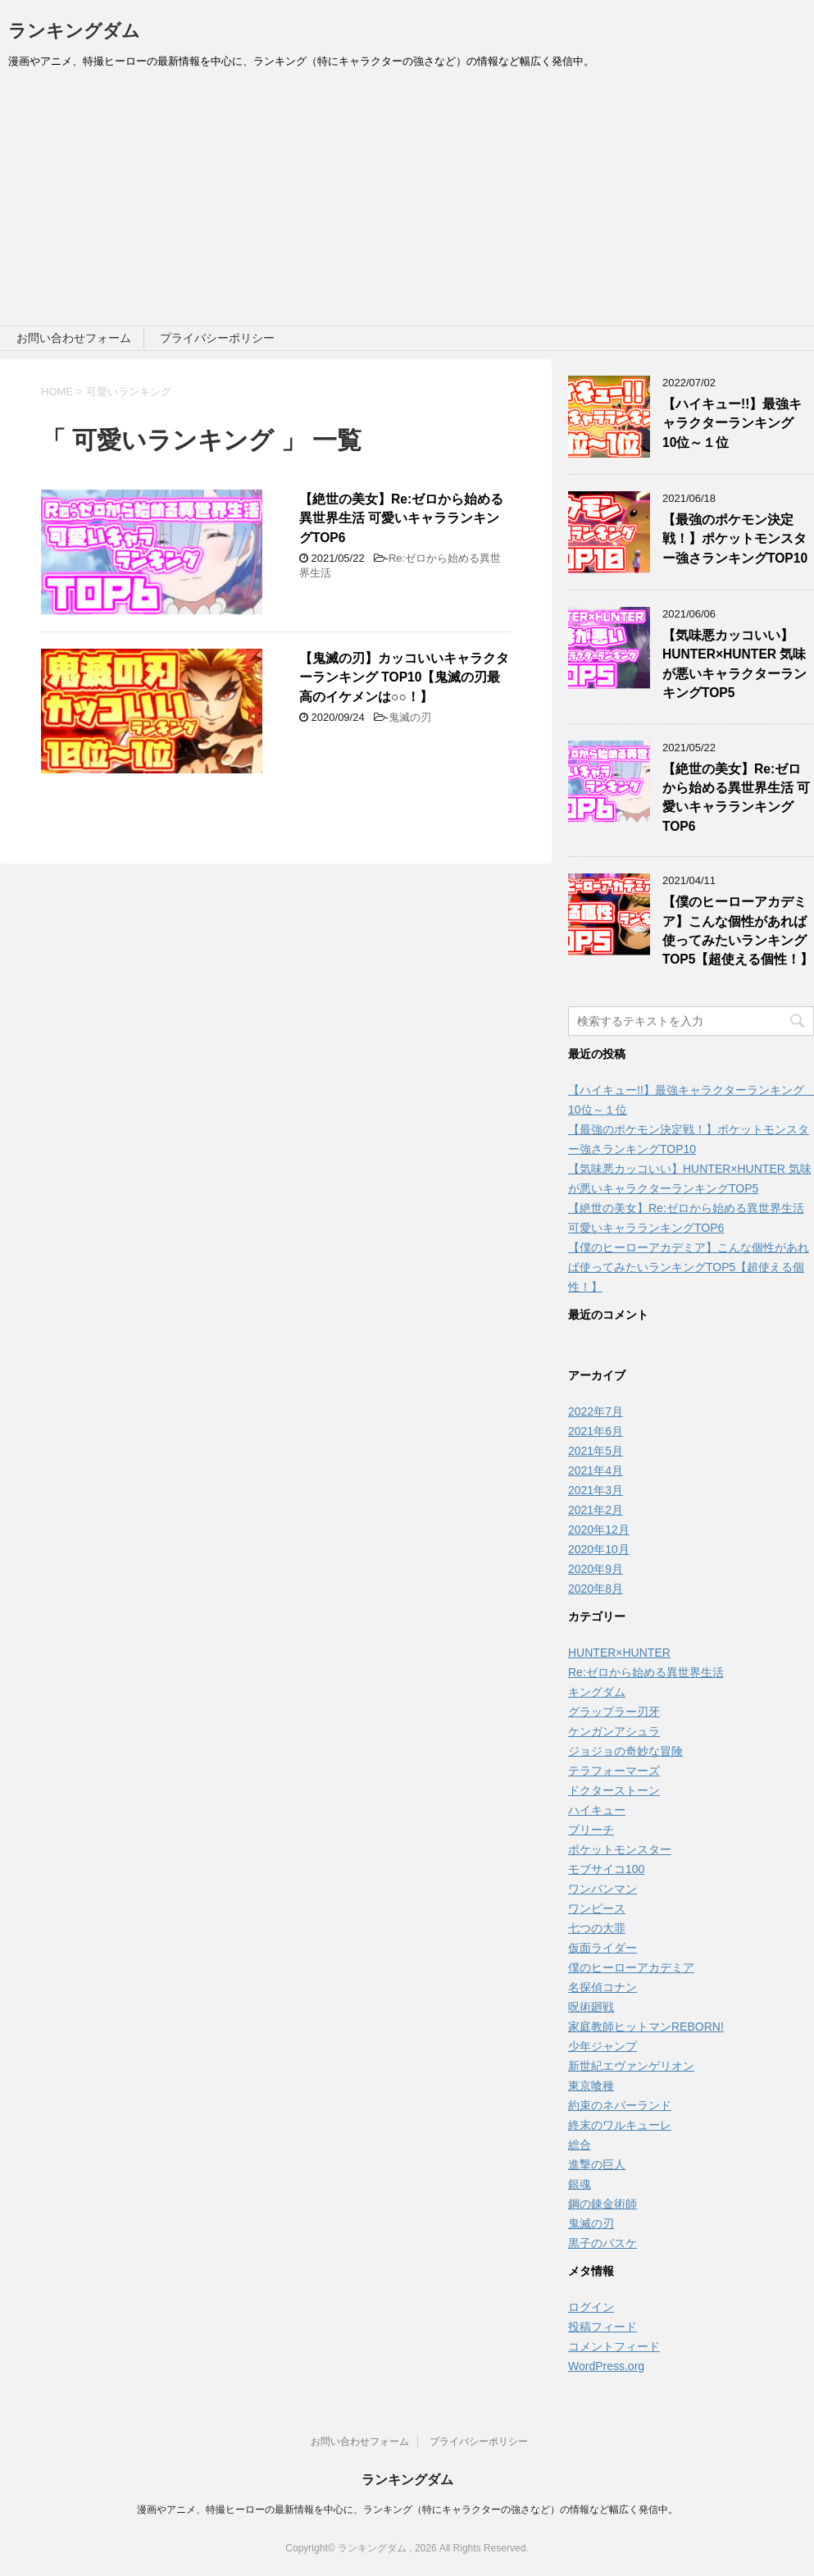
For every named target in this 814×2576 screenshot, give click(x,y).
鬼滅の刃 (410, 717)
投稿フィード (602, 2326)
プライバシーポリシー (217, 337)
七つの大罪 (596, 1928)
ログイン (591, 2307)
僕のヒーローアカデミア (631, 1967)
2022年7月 (595, 1411)
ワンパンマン (602, 1888)
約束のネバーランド (619, 2105)
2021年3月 (595, 1490)
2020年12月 (599, 1529)
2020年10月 (599, 1549)
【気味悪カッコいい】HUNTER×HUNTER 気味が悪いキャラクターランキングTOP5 (734, 664)
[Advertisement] (407, 202)
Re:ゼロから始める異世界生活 (646, 1672)
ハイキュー (596, 1810)
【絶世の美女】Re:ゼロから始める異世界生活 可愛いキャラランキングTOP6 (401, 518)
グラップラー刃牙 (614, 1711)
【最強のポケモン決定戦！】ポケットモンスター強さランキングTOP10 (734, 539)
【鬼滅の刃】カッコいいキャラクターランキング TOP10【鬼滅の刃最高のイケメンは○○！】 (404, 677)
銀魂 (579, 2184)
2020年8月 (595, 1588)
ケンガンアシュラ (614, 1731)
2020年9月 (595, 1568)
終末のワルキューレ (619, 2124)
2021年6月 (595, 1431)
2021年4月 (595, 1470)
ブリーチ (591, 1829)
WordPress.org (606, 2366)
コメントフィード (614, 2346)
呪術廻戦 (591, 2006)
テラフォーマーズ (614, 1770)
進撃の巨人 (596, 2164)
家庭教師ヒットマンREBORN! (646, 2026)
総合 (579, 2144)
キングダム (596, 1691)
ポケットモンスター (619, 1849)
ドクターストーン (614, 1790)
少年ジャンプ (602, 2046)
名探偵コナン (602, 1987)
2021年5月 (595, 1450)
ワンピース (596, 1908)
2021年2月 (595, 1509)
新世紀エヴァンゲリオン (631, 2065)
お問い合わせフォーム (73, 337)
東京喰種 (591, 2085)
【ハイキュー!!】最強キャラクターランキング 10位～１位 (734, 423)
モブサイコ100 (606, 1869)
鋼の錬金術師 (602, 2203)
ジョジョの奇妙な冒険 (625, 1751)
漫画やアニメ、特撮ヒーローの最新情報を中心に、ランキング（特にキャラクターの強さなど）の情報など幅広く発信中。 (407, 2509)
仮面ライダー (602, 1947)
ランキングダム (74, 31)
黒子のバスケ (602, 2243)
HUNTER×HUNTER (619, 1652)
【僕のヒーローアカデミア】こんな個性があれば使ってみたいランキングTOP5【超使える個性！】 (737, 930)
